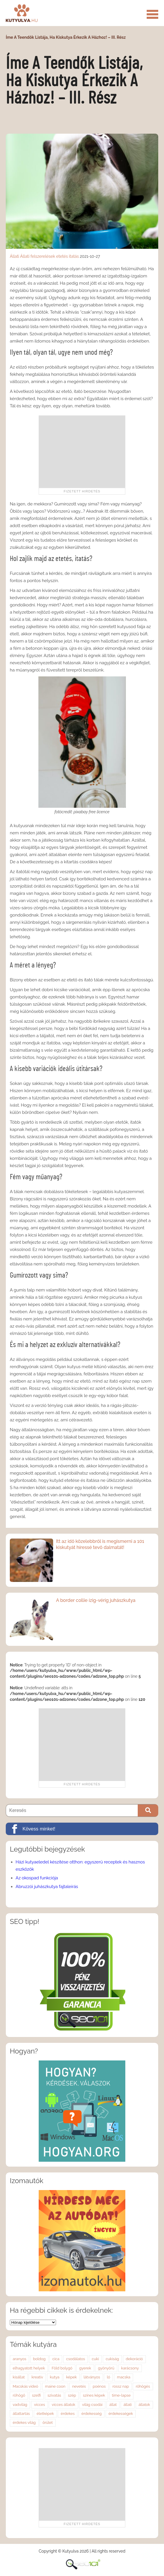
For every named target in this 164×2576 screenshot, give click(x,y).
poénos (99, 2386)
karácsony (130, 2368)
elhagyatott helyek (29, 2368)
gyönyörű (106, 2368)
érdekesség (91, 2413)
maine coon (55, 2386)
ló (108, 2377)
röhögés (143, 2386)
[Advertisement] (82, 451)
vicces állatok (63, 2404)
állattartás (21, 2413)
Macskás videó (25, 2386)
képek (71, 2377)
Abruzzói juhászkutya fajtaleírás (47, 1886)
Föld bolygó (62, 2368)
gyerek (85, 2368)
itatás (74, 256)
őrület (47, 2422)
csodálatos (75, 2359)
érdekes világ (24, 2422)
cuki (95, 2359)
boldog (39, 2359)
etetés (62, 256)
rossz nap (121, 2386)
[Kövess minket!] (82, 1829)
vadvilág (20, 2404)
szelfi (36, 2395)
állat (113, 2404)
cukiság (112, 2359)
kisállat (19, 2377)
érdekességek (121, 2413)
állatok (144, 2404)
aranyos (19, 2359)
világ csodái (92, 2404)
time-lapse (121, 2395)
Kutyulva (22, 13)
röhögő (19, 2395)
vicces (39, 2404)
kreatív (37, 2377)
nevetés (79, 2386)
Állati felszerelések (37, 256)
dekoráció (134, 2359)
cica (55, 2359)
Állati (14, 256)
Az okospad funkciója (37, 1878)
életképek (45, 2413)
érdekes (67, 2413)
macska (123, 2377)
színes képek (94, 2395)
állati (128, 2404)
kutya (54, 2377)
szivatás (54, 2395)
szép (72, 2395)
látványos (92, 2377)
